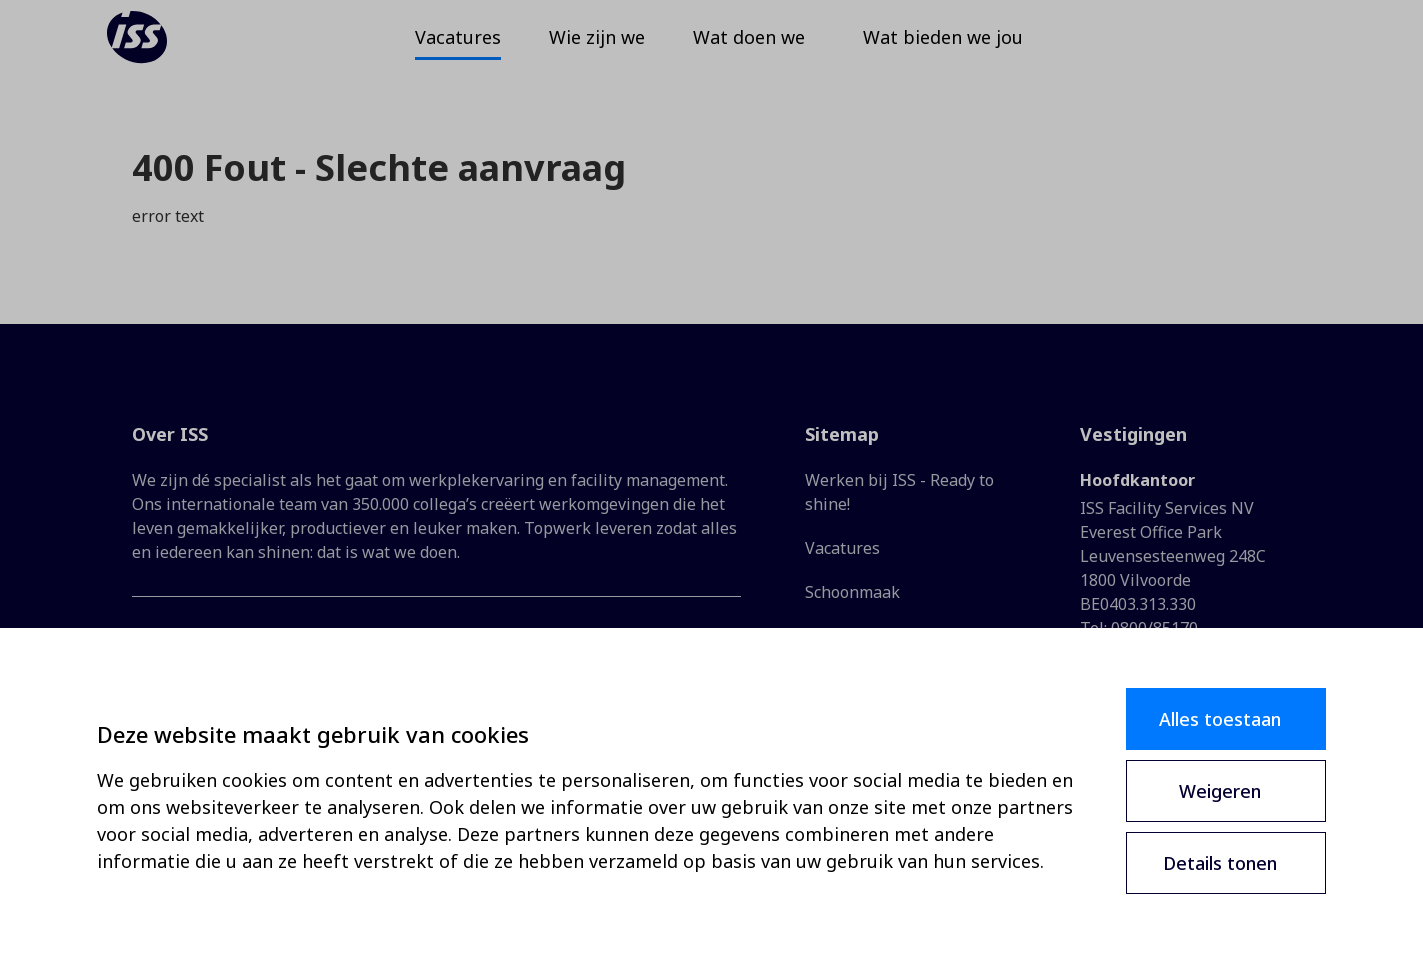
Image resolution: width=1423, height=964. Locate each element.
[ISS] (164, 50)
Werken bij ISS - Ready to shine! (899, 492)
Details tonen (1220, 863)
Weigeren (1220, 791)
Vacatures (842, 548)
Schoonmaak (852, 592)
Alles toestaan (1220, 719)
